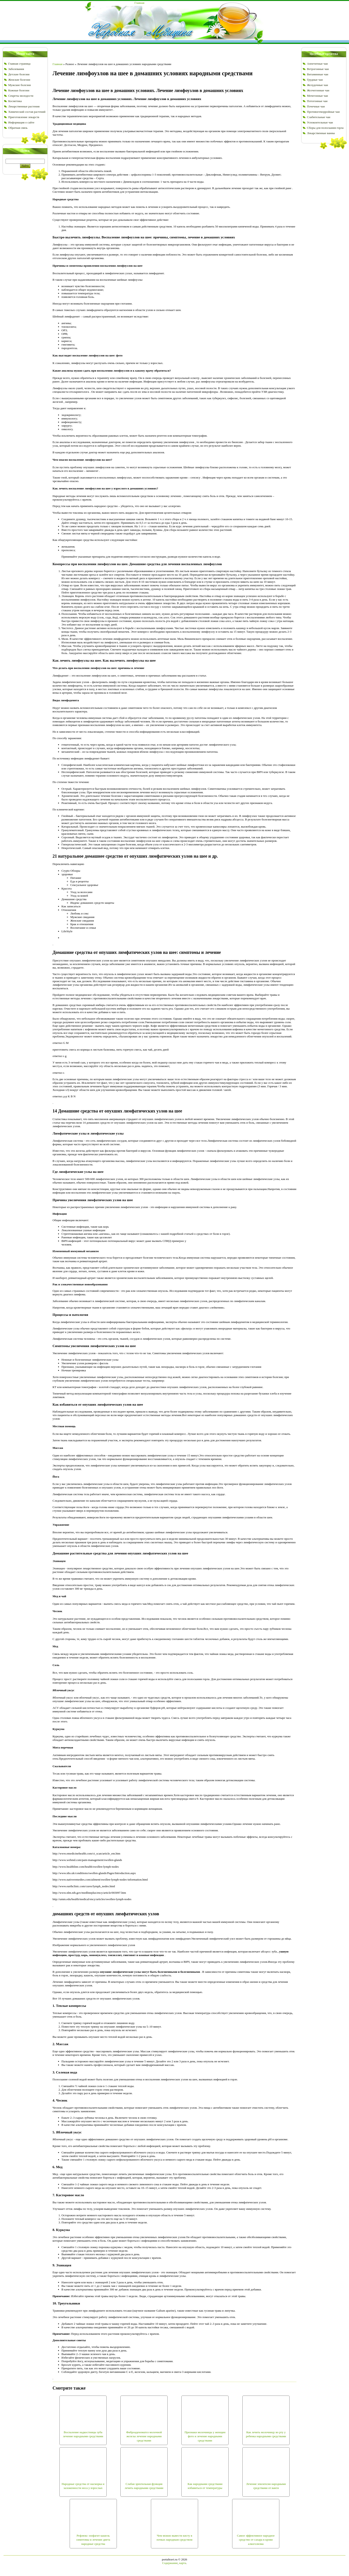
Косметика (15, 101)
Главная (139, 2)
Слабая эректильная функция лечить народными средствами (144, 2469)
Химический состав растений (26, 111)
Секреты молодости (20, 95)
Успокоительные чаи (320, 122)
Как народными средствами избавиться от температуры (205, 2469)
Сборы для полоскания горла (325, 127)
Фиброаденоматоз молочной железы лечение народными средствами (144, 2419)
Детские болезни (18, 74)
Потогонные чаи (317, 101)
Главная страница (19, 63)
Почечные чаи (316, 106)
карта (182, 2563)
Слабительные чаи (318, 117)
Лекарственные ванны (321, 133)
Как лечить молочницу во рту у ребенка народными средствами (266, 2417)
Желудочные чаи (317, 85)
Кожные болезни (18, 90)
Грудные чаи (315, 79)
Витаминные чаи (317, 74)
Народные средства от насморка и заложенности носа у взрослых (83, 2469)
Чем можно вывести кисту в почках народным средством (174, 2520)
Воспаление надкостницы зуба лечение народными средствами (83, 2417)
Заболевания (16, 69)
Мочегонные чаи (317, 95)
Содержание (170, 2563)
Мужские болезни (19, 85)
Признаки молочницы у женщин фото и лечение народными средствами (205, 2419)
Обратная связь (17, 127)
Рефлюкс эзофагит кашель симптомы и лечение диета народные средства (93, 2522)
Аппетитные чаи (317, 63)
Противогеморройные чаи (323, 111)
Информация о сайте (21, 122)
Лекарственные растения (24, 106)
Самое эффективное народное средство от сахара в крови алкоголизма (255, 2522)
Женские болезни (19, 79)
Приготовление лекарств (23, 117)
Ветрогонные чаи (318, 69)
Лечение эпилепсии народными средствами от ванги (266, 2469)
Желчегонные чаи (318, 90)
